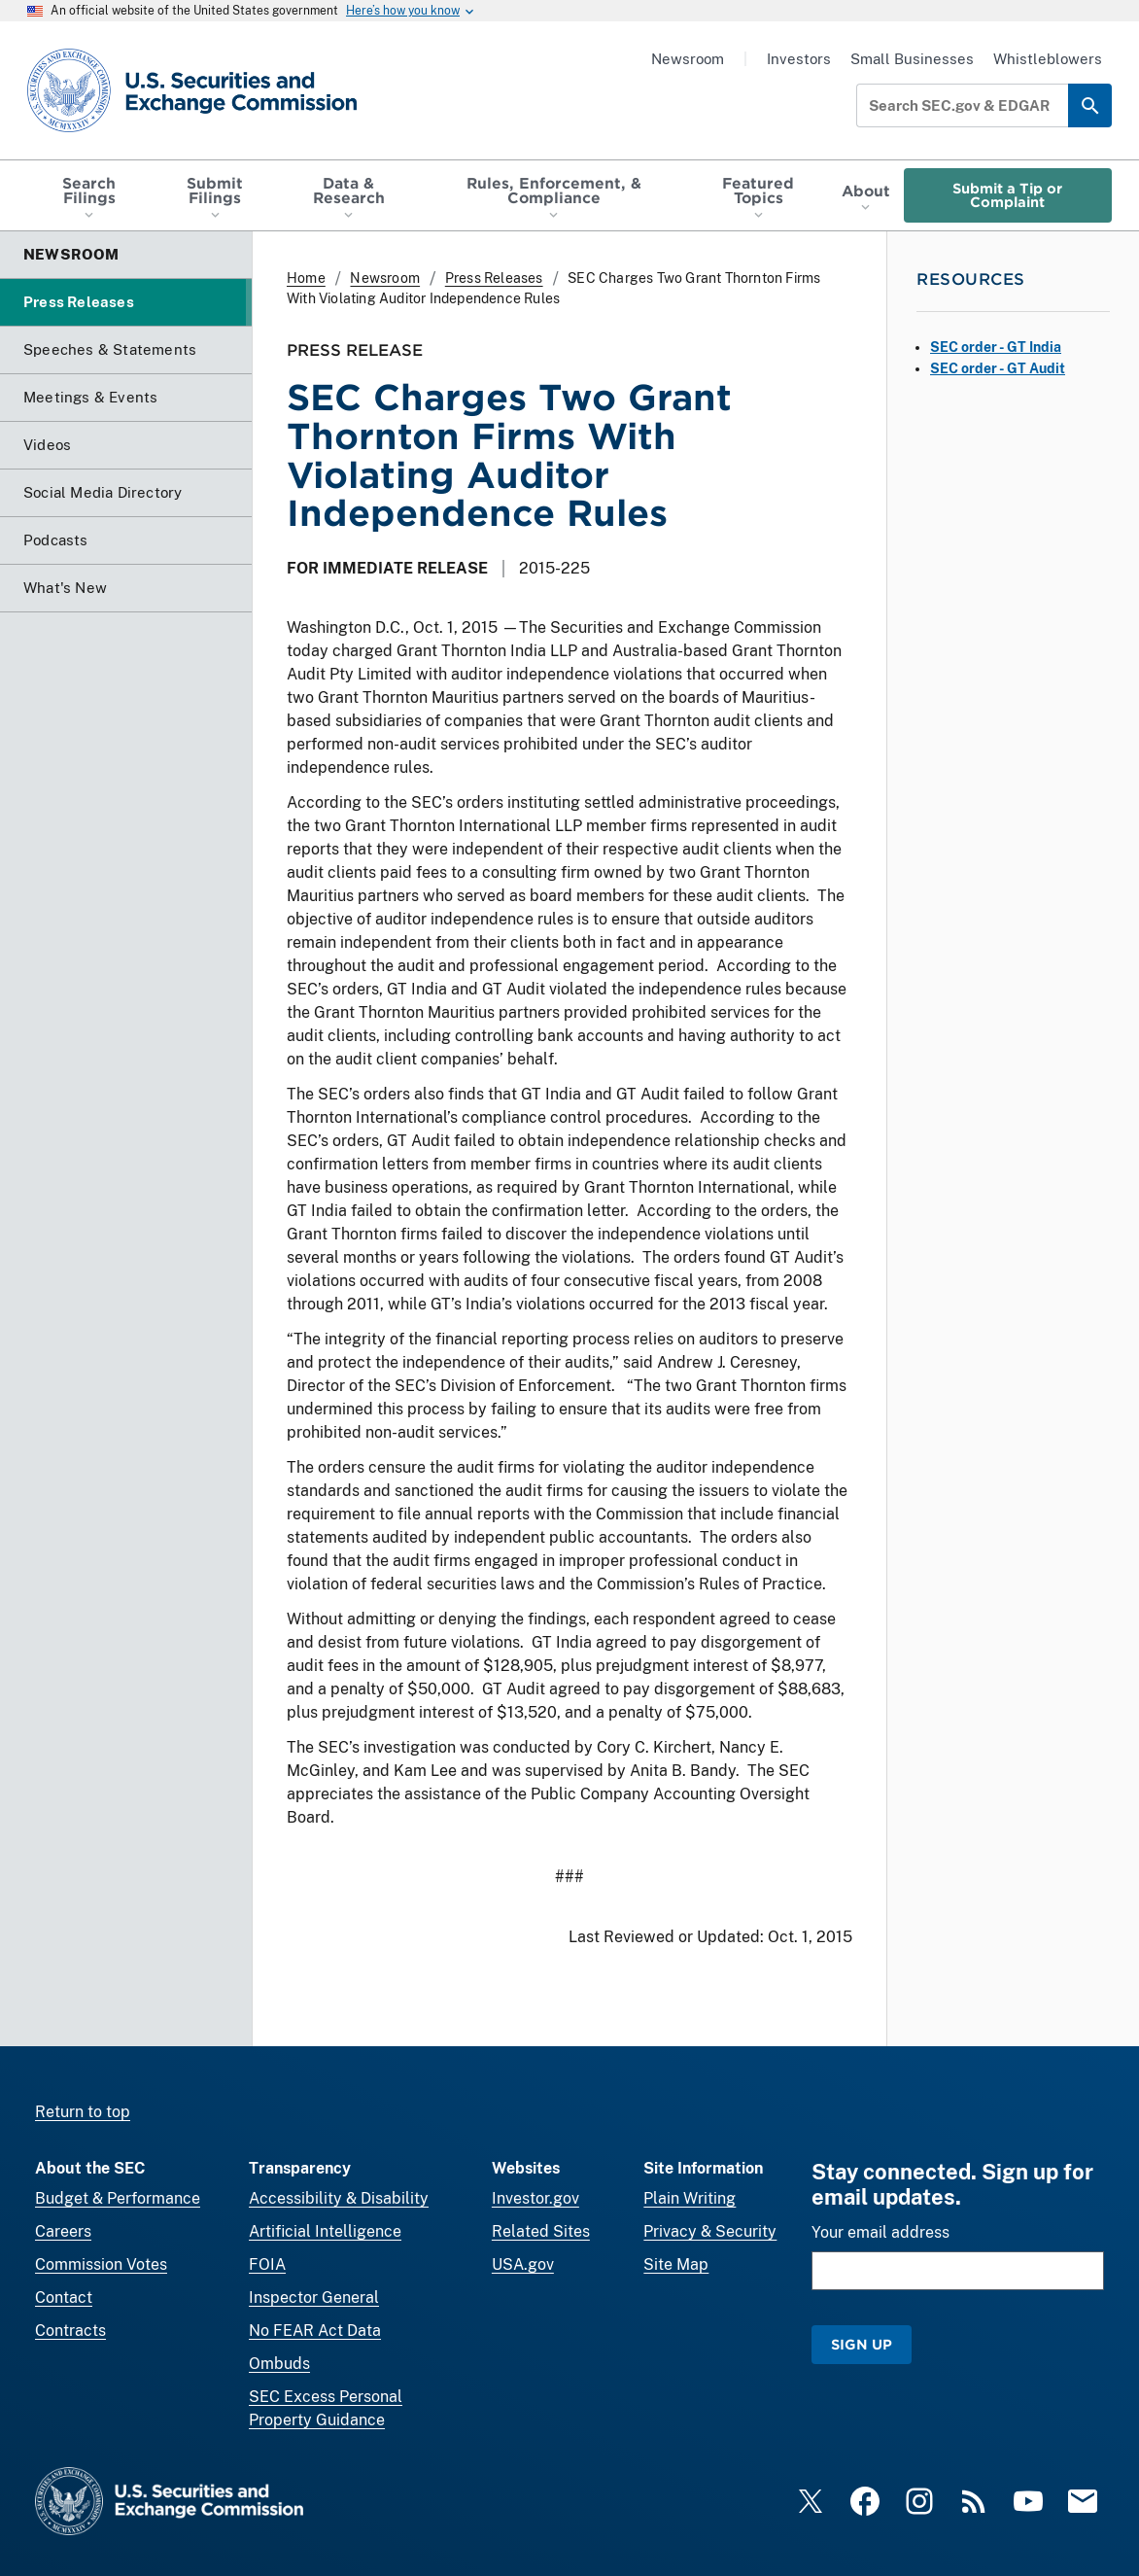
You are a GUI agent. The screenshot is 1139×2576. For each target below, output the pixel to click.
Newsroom (687, 59)
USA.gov (523, 2264)
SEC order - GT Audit (997, 368)
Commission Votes (101, 2264)
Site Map (675, 2264)
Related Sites (541, 2231)
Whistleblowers (1047, 59)
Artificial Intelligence (325, 2231)
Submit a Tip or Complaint (1007, 195)
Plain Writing (689, 2198)
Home (306, 278)
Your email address (880, 2232)
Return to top (82, 2112)
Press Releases (494, 278)
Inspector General (314, 2297)
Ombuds (279, 2363)
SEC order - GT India (995, 347)
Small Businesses (912, 59)
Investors (799, 59)
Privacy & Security (710, 2231)
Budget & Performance (117, 2198)
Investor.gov (535, 2198)
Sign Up (861, 2344)
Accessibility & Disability (339, 2198)
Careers (63, 2231)
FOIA (267, 2264)
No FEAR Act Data (315, 2330)
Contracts (70, 2330)
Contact (63, 2297)
